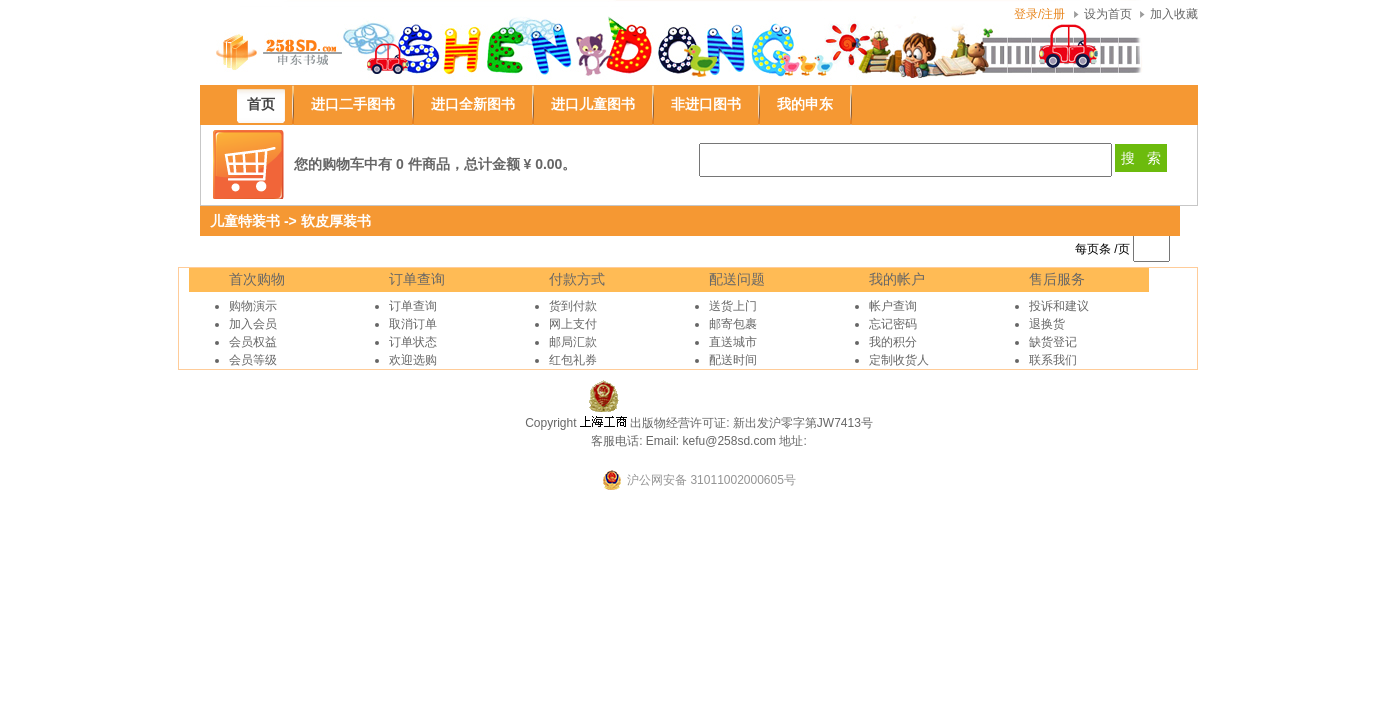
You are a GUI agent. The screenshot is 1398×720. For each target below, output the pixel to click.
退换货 (1047, 324)
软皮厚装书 (336, 221)
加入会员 (253, 324)
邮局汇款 (573, 342)
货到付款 (573, 306)
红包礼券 (573, 360)
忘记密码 (893, 324)
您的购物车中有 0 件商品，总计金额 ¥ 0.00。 (435, 164)
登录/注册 (1039, 14)
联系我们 (1053, 360)
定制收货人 (899, 360)
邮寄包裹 (733, 324)
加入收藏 (1174, 14)
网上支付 (573, 324)
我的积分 (893, 342)
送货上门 (733, 306)
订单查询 (413, 306)
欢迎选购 (413, 360)
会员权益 (253, 342)
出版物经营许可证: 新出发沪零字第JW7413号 (751, 423)
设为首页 (1108, 14)
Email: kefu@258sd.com (711, 441)
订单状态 (413, 342)
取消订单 (413, 324)
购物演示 (253, 306)
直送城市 (733, 342)
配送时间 (733, 360)
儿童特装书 (245, 221)
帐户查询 (893, 306)
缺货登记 (1053, 342)
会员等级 (253, 360)
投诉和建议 (1059, 306)
